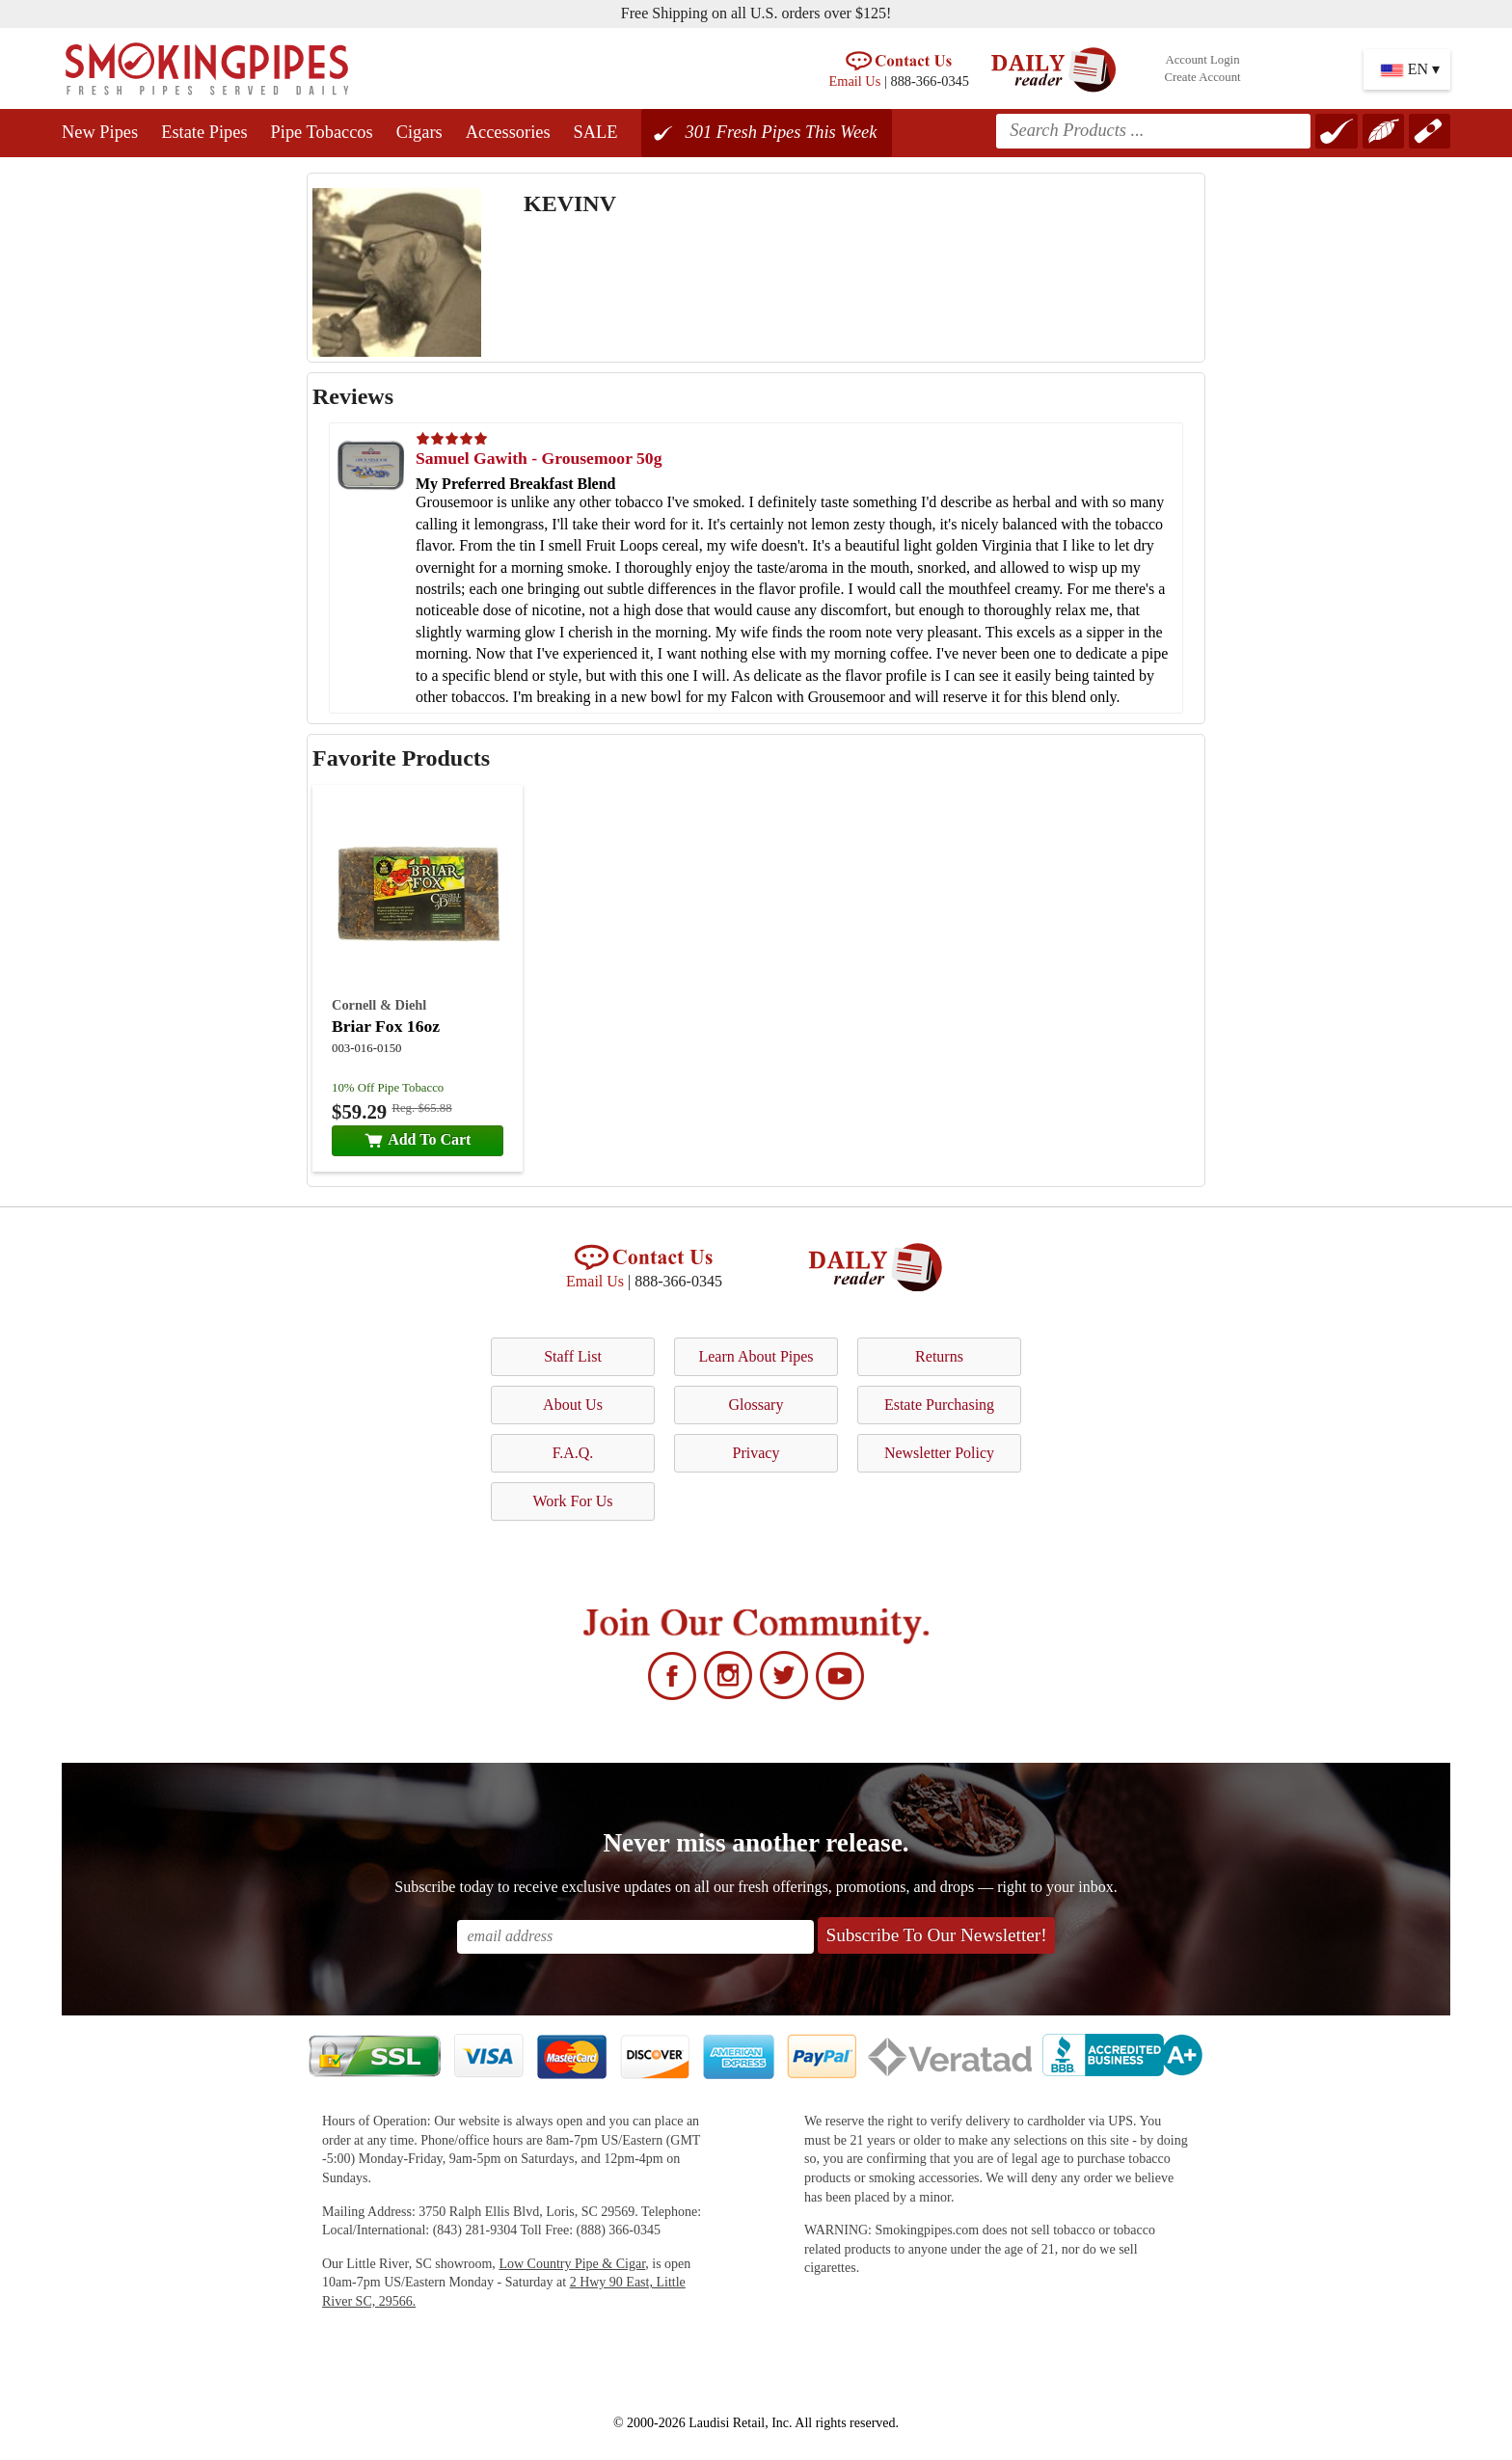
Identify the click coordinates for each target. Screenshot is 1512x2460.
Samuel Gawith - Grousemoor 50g (539, 458)
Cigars (419, 132)
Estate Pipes (204, 132)
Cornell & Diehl (379, 1005)
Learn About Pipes (755, 1356)
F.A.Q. (573, 1453)
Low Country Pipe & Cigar (572, 2264)
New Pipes (100, 132)
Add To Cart (418, 1139)
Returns (939, 1356)
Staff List (573, 1356)
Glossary (756, 1404)
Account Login (1202, 60)
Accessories (508, 132)
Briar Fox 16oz (386, 1026)
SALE (596, 132)
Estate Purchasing (939, 1404)
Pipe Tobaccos (322, 132)
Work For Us (572, 1501)
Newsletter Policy (939, 1453)
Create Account (1202, 77)
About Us (573, 1404)
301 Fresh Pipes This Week (782, 132)
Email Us (854, 81)
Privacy (756, 1453)
